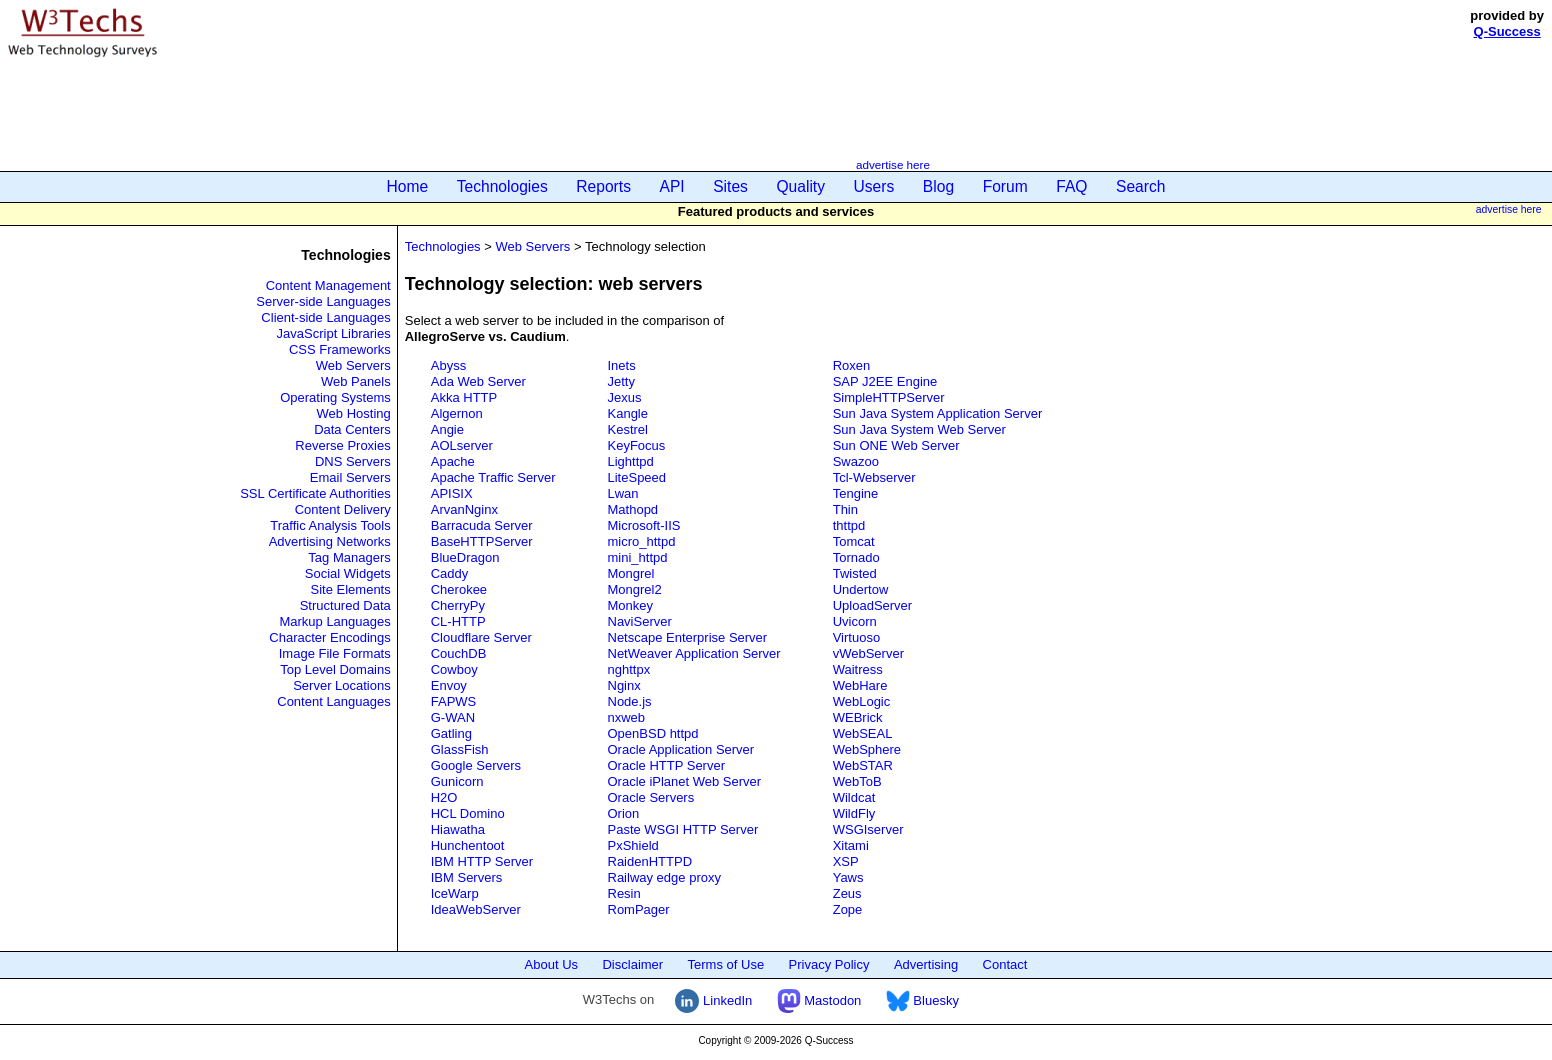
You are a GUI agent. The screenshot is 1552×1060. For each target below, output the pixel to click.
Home (408, 186)
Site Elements (351, 589)
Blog (938, 186)
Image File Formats (335, 653)
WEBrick (858, 717)
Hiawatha (458, 829)
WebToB (857, 781)
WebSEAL (863, 733)
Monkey (631, 605)
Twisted (855, 573)
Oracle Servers (651, 797)
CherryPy (458, 605)
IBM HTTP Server (482, 861)
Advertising (926, 964)
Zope (848, 909)
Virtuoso (856, 637)
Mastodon (819, 1000)
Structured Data (345, 605)
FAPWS (454, 701)
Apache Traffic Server (493, 477)
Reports (603, 186)
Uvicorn (855, 621)
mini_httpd (638, 557)
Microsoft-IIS (644, 525)
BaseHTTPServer (482, 541)
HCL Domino (468, 813)
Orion (624, 813)
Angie (447, 429)
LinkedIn (713, 1000)
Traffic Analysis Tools (330, 525)
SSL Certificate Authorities (315, 493)
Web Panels (356, 381)
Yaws (848, 877)
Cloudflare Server (481, 637)
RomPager (639, 909)
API (672, 186)
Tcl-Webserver (874, 477)
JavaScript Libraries (334, 333)
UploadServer (873, 605)
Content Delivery (343, 509)
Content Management (328, 285)
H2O (444, 797)
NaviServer (640, 621)
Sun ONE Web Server (896, 445)
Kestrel (628, 429)
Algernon (457, 413)
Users (874, 186)
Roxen (852, 365)
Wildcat (854, 797)
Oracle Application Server (681, 749)
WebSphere (867, 749)
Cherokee (459, 589)
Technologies (502, 186)
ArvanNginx (464, 509)
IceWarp (455, 893)
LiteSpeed (637, 477)
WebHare (860, 685)
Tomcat (854, 541)
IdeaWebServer (476, 909)
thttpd (849, 525)
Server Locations (342, 685)
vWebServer (868, 653)
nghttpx (629, 669)
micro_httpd (642, 541)
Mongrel (631, 573)
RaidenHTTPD (650, 861)
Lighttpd (631, 461)
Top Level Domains (335, 669)
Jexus (625, 397)
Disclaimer (632, 964)
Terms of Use (726, 964)
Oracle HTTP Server (667, 765)
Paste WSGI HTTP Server (683, 829)
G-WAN (453, 717)
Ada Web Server (478, 381)
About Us (551, 964)
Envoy (449, 685)
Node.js (630, 701)
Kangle (628, 413)
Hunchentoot (468, 845)
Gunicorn (457, 781)
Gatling (451, 733)
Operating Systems (335, 397)
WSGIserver (868, 829)
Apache (453, 461)
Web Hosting (354, 413)
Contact (1005, 964)
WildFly (854, 813)
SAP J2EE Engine (885, 381)
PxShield (633, 845)
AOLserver (462, 445)
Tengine (856, 493)
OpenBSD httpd (653, 733)
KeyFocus (637, 445)
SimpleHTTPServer (889, 397)
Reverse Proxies (342, 445)
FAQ (1071, 186)
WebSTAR (863, 765)
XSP (846, 861)
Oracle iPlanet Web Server (685, 781)
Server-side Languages (323, 301)
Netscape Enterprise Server (688, 637)
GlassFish (460, 749)
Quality (800, 186)
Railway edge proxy (664, 877)
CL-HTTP (458, 621)
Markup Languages (334, 621)
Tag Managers (349, 557)
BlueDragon (465, 557)
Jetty (621, 381)
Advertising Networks (330, 541)
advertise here (893, 164)
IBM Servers (467, 877)
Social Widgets (348, 573)
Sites (730, 186)
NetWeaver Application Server (694, 653)
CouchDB (459, 653)
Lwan (623, 493)
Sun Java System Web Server (919, 429)
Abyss (448, 365)
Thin (845, 509)
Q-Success (1507, 31)
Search (1140, 186)
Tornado (856, 557)
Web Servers (353, 365)
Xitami (851, 845)
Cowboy (454, 669)
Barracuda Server (482, 525)
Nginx (624, 685)
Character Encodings (329, 637)
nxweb (627, 717)
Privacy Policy (829, 964)
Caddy (450, 573)
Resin (624, 893)
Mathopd (633, 509)
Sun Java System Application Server (938, 413)
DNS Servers (353, 461)
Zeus (847, 893)
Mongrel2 (635, 589)
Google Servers (476, 765)
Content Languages (333, 701)
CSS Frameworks (340, 349)
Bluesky (922, 1000)
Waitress (858, 669)
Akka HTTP (464, 397)
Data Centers (352, 429)
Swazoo (856, 461)
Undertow (861, 589)
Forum (1005, 186)
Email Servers (350, 477)
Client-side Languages (325, 317)
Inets (622, 365)
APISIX (452, 493)
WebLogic (862, 701)
